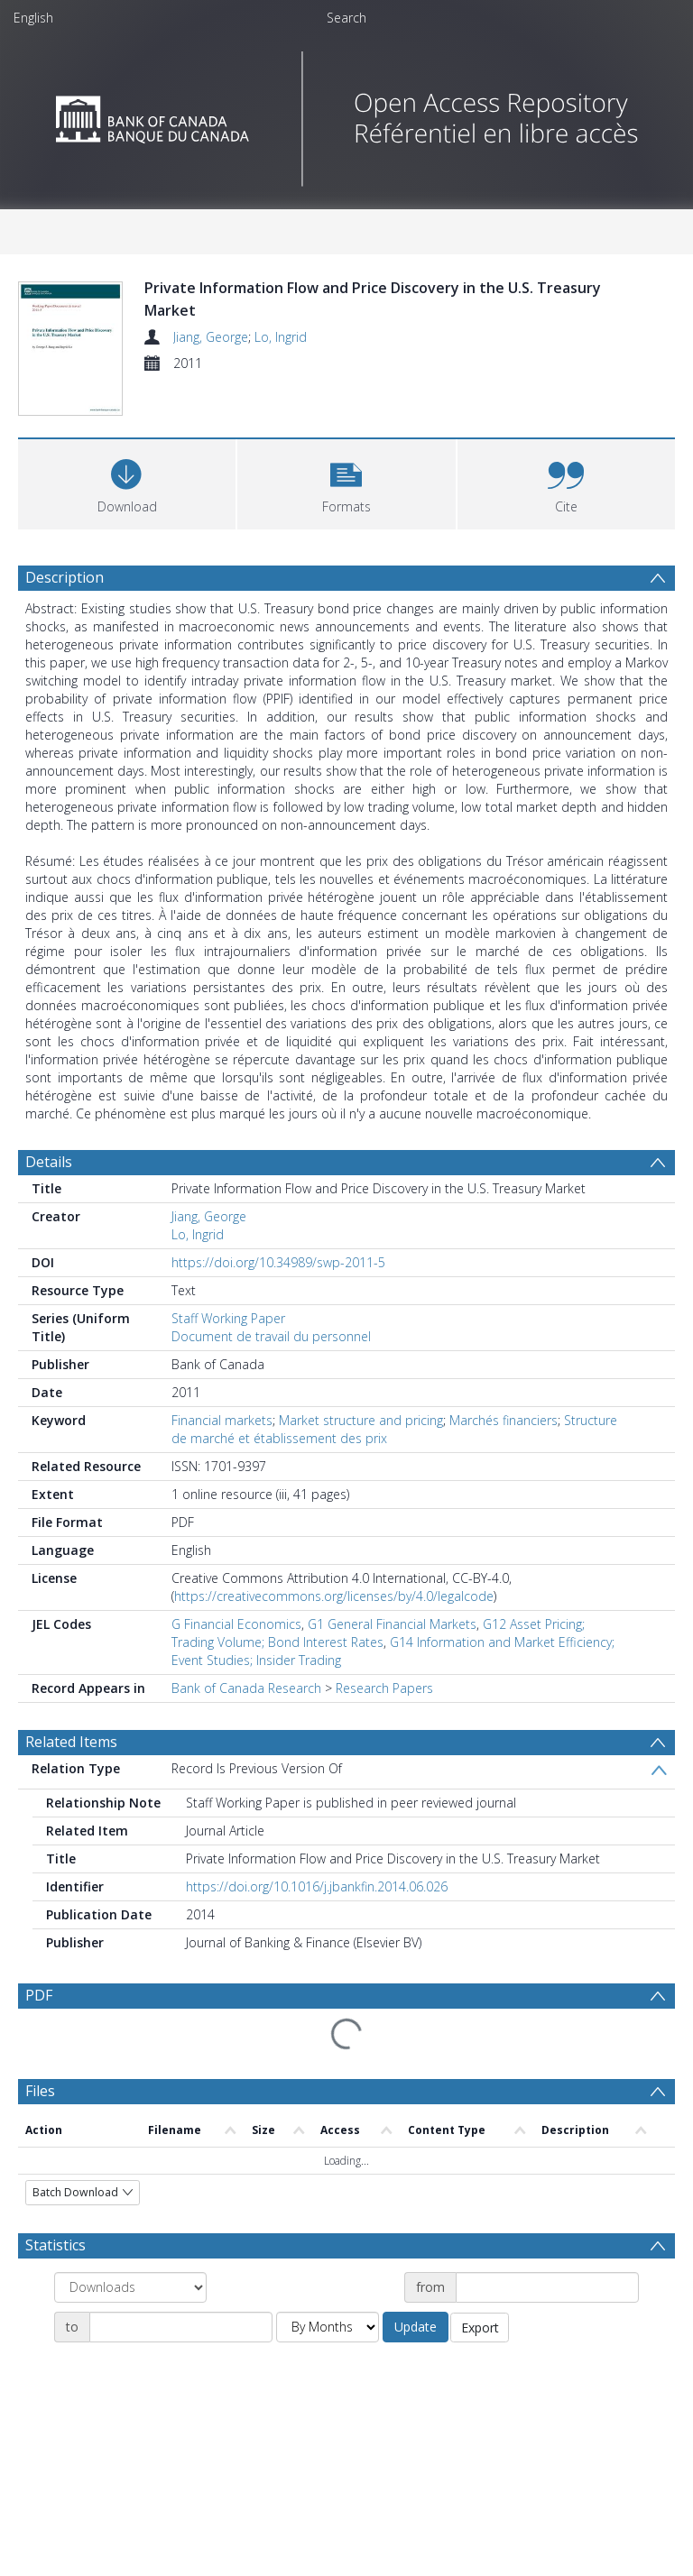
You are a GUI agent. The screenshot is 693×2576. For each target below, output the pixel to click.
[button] (346, 482)
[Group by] (130, 2287)
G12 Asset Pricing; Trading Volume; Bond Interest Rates (378, 1633)
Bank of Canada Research (246, 1688)
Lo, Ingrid (280, 336)
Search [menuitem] (346, 17)
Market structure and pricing (361, 1420)
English (33, 17)
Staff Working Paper (228, 1318)
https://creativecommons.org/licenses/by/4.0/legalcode (334, 1596)
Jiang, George (210, 336)
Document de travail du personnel (271, 1336)
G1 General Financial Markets (392, 1624)
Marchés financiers (503, 1420)
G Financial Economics (236, 1624)
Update (415, 2326)
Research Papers (384, 1688)
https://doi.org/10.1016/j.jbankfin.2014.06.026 (317, 1886)
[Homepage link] (347, 114)
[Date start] (547, 2287)
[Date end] (181, 2327)
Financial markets (222, 1420)
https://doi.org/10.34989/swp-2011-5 (278, 1262)
